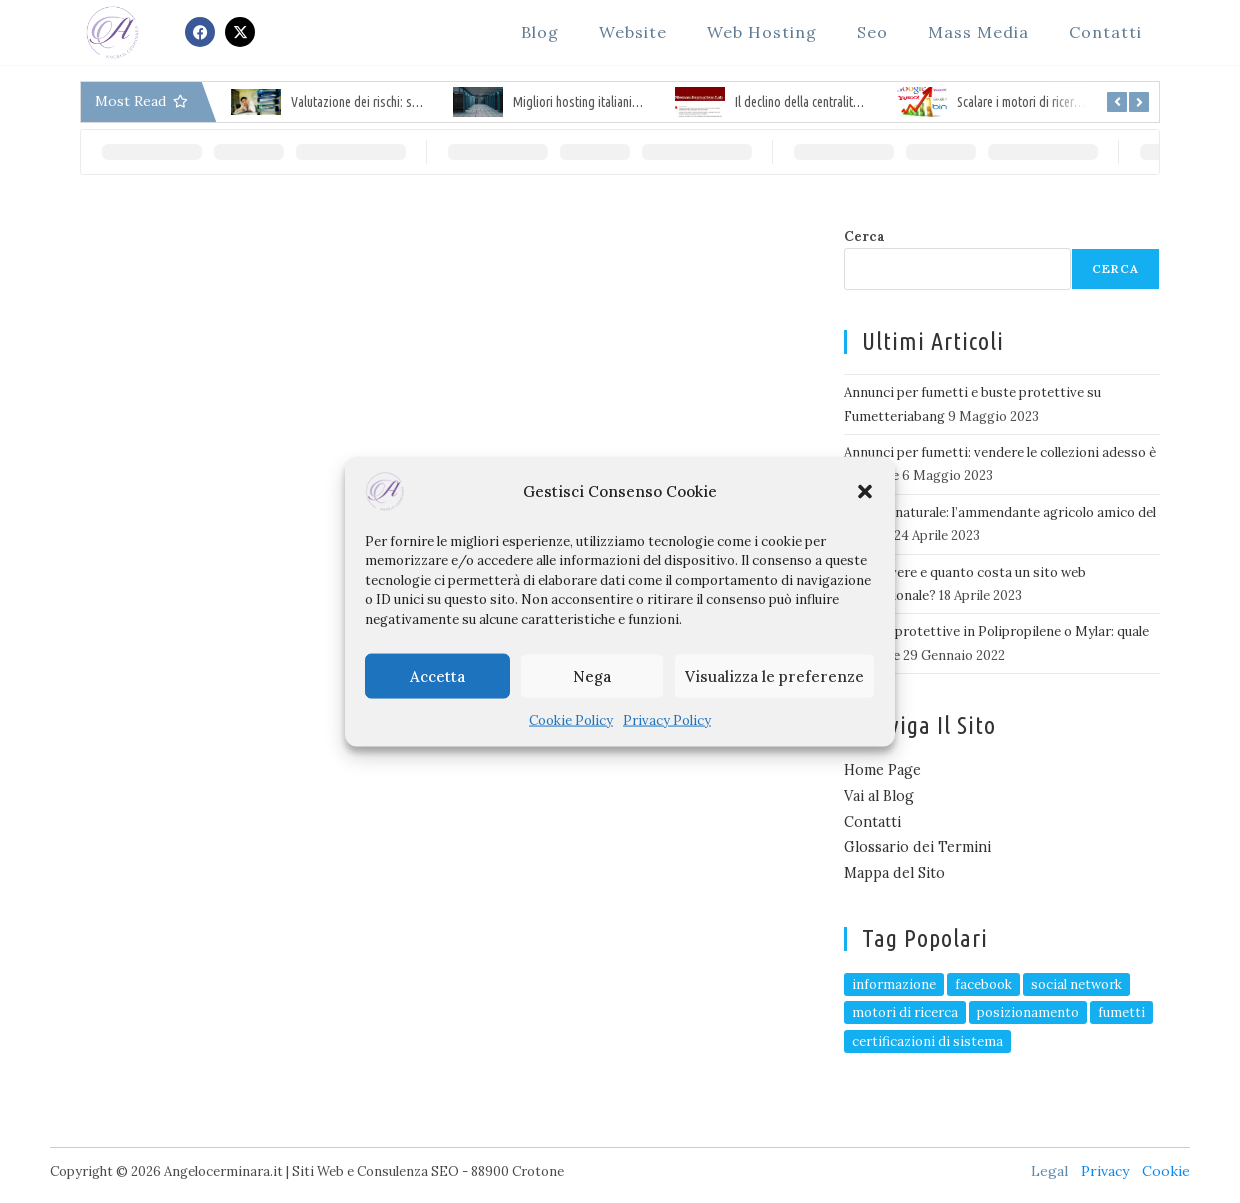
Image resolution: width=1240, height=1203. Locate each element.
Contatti (1105, 32)
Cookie (1166, 1171)
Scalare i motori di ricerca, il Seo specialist (1064, 102)
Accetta (437, 675)
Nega (592, 675)
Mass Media (978, 32)
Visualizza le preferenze (774, 675)
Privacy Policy (667, 720)
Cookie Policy (571, 720)
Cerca (864, 236)
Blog (540, 32)
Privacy (1105, 1171)
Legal (1049, 1171)
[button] (865, 491)
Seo (872, 32)
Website (633, 32)
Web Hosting (762, 32)
